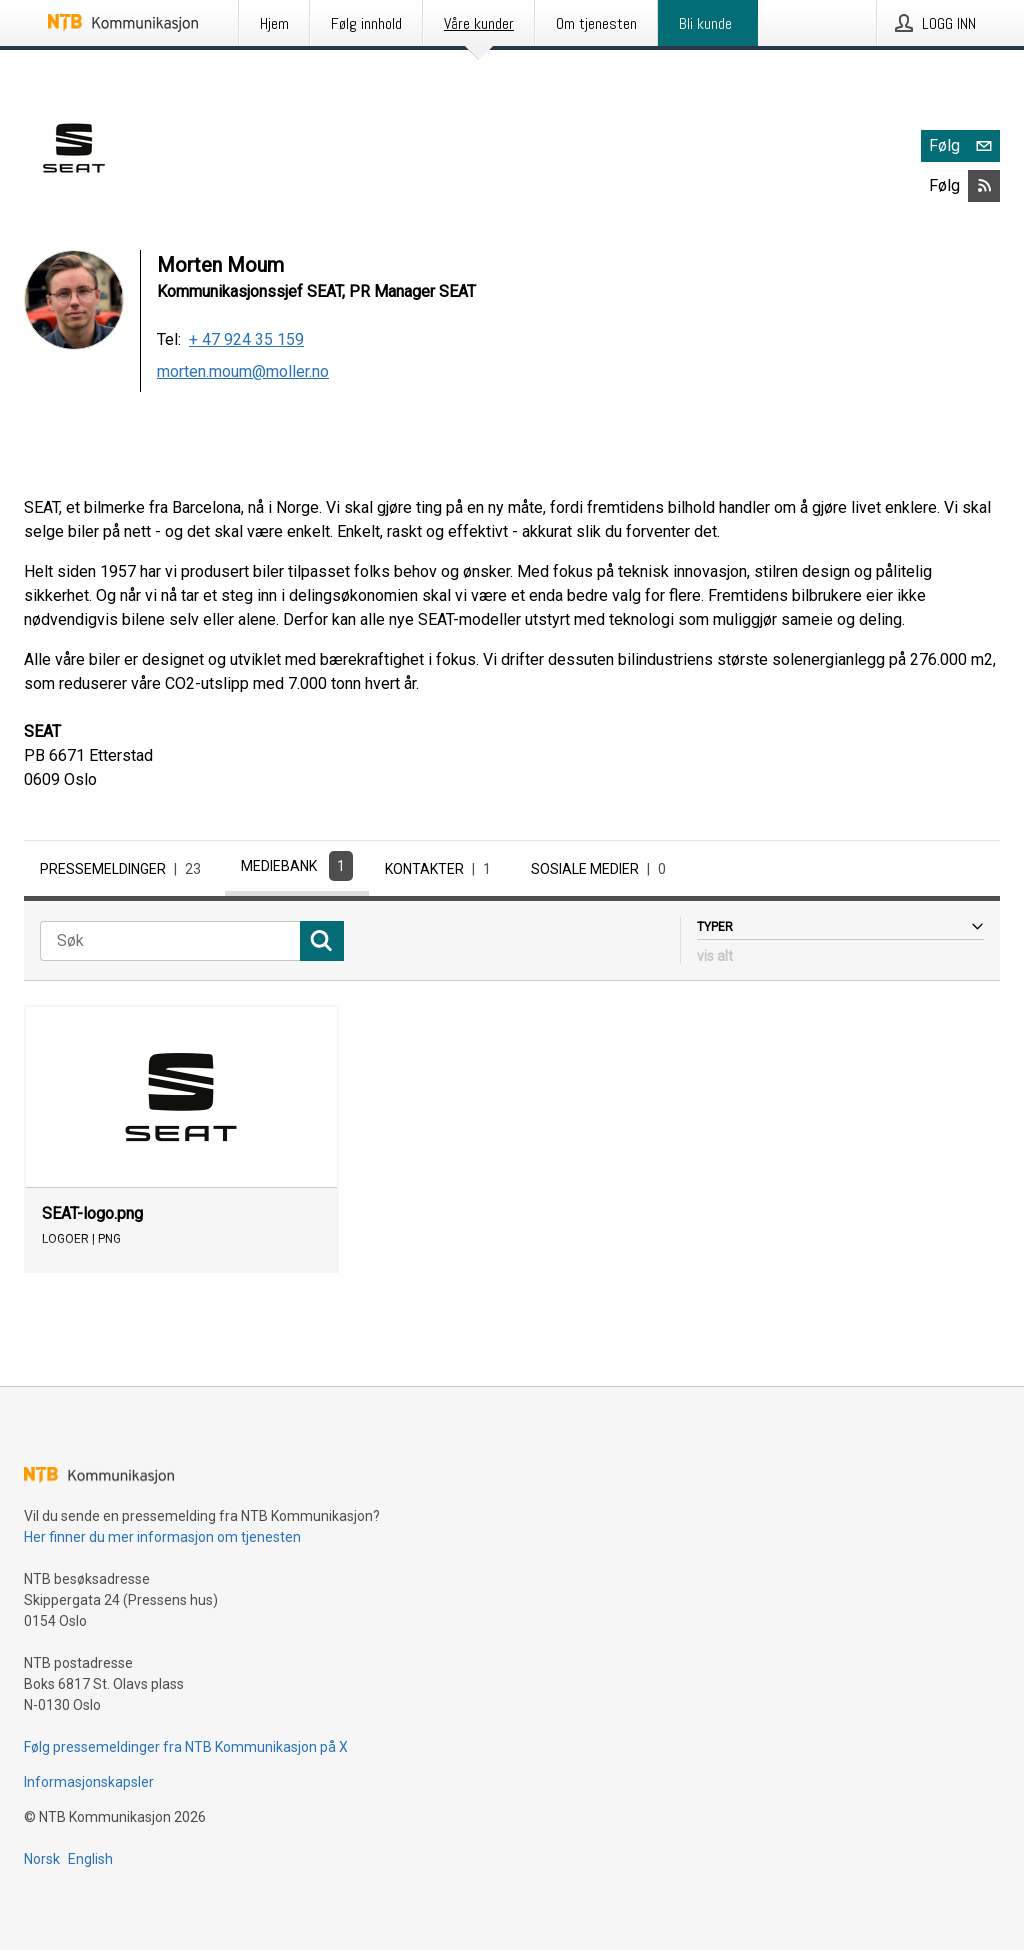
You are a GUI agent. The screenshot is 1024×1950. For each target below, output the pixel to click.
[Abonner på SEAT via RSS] (984, 186)
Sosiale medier (602, 869)
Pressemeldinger (124, 869)
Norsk (42, 1859)
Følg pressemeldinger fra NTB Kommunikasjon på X (186, 1747)
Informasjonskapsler (89, 1782)
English (90, 1859)
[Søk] (170, 941)
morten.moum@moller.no (243, 371)
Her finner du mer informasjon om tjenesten (162, 1537)
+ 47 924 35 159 (246, 339)
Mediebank (297, 866)
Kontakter (442, 869)
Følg (964, 146)
